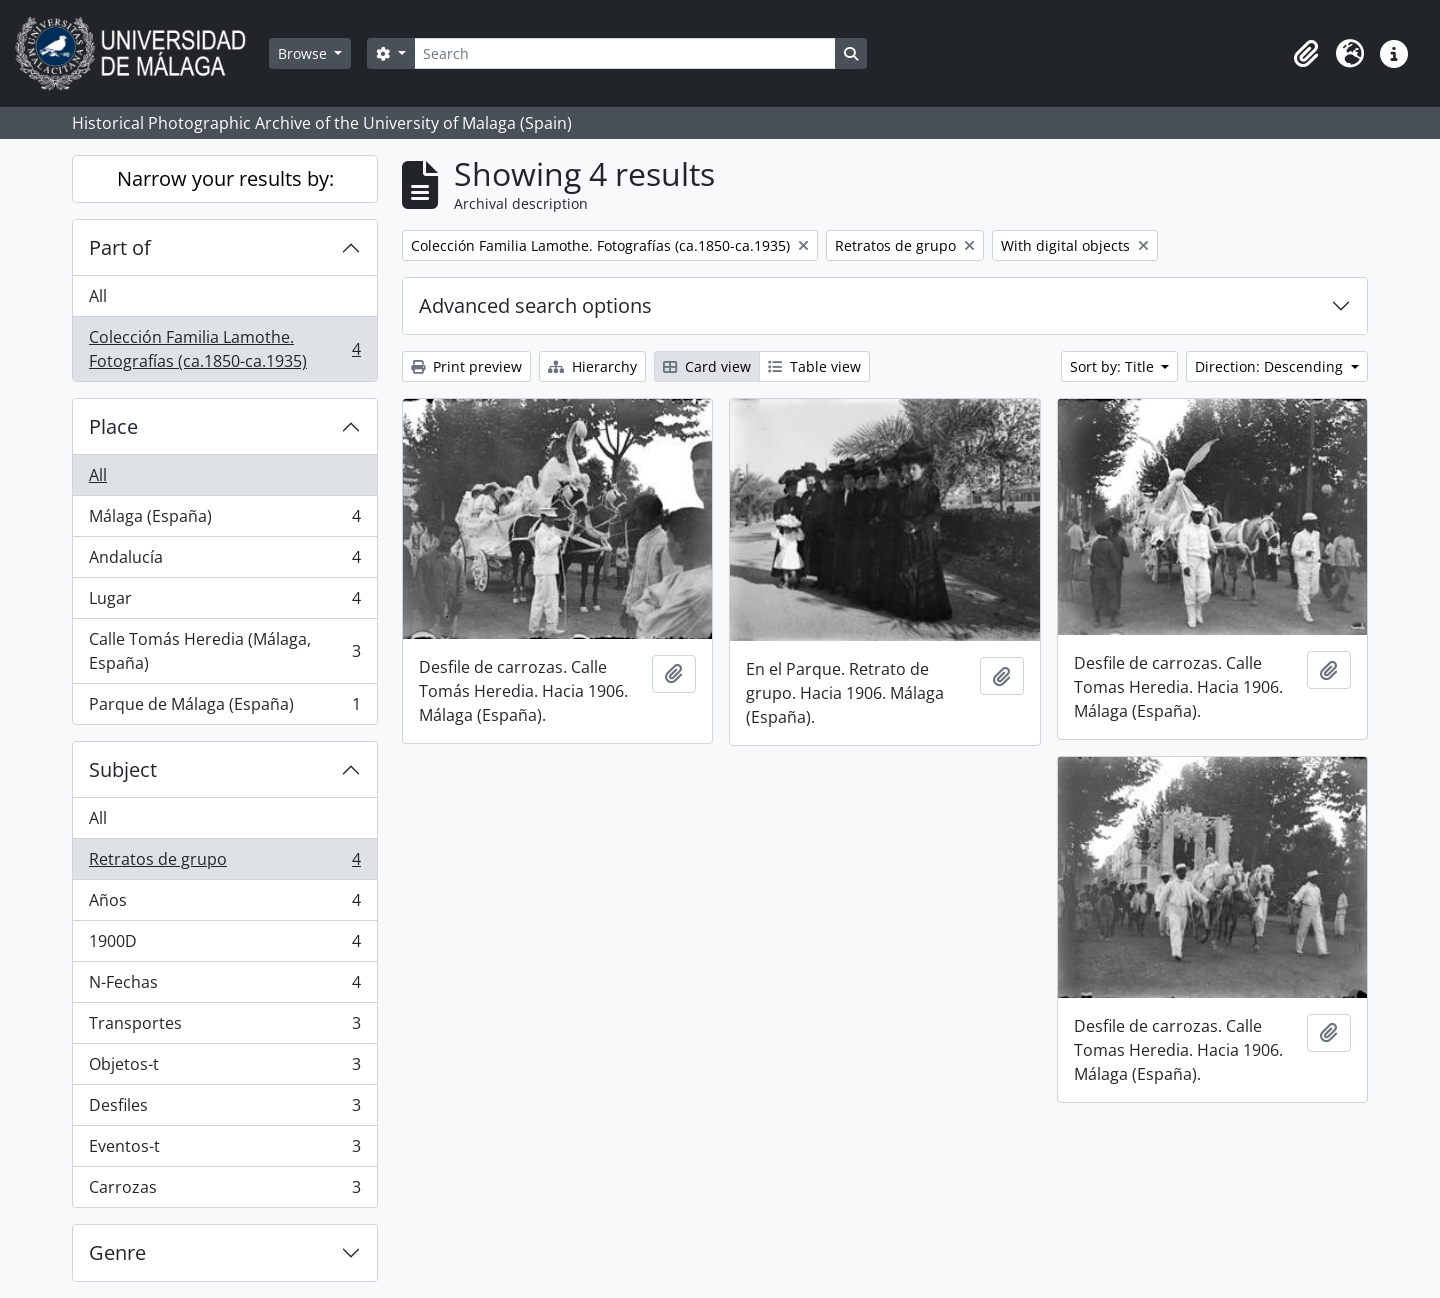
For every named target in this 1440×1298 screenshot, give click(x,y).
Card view (707, 366)
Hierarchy (592, 366)
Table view (814, 366)
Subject (123, 769)
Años (224, 904)
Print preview (466, 366)
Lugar (224, 602)
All (98, 296)
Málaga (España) (224, 520)
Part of (120, 247)
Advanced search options (535, 305)
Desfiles (224, 1109)
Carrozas (224, 1191)
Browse (304, 53)
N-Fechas (224, 986)
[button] (1306, 54)
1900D (224, 945)
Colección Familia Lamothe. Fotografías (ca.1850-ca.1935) (224, 349)
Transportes (224, 1027)
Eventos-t (224, 1150)
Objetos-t (224, 1068)
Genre (117, 1252)
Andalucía (224, 561)
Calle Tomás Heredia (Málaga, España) (224, 651)
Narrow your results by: (225, 178)
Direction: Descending (1271, 366)
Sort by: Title (1114, 366)
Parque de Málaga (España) (224, 708)
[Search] (625, 53)
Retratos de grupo (224, 863)
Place (113, 426)
